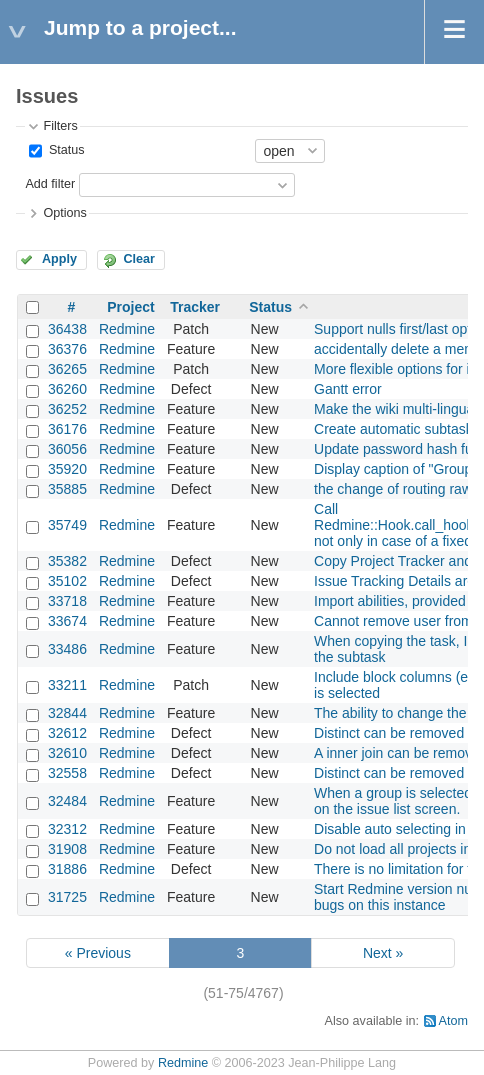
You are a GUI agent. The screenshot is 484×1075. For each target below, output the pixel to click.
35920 (67, 469)
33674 (67, 621)
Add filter (50, 184)
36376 (67, 349)
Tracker (195, 307)
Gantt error (348, 389)
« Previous (98, 953)
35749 (67, 525)
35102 (67, 581)
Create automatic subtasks (397, 429)
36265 (67, 369)
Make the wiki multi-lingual (395, 409)
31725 (67, 897)
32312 (67, 829)
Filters (60, 126)
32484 (67, 801)
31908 (67, 849)
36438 (67, 329)
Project (130, 307)
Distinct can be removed (389, 773)
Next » (383, 953)
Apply (59, 259)
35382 (67, 561)
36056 (67, 449)
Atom (453, 1021)
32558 (67, 773)
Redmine (127, 329)
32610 (67, 753)
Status (64, 150)
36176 (67, 429)
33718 (67, 601)
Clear (139, 259)
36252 (67, 409)
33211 (67, 685)
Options (64, 213)
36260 (67, 389)
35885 (67, 489)
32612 (67, 733)
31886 (67, 869)
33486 (67, 649)
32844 (67, 713)
